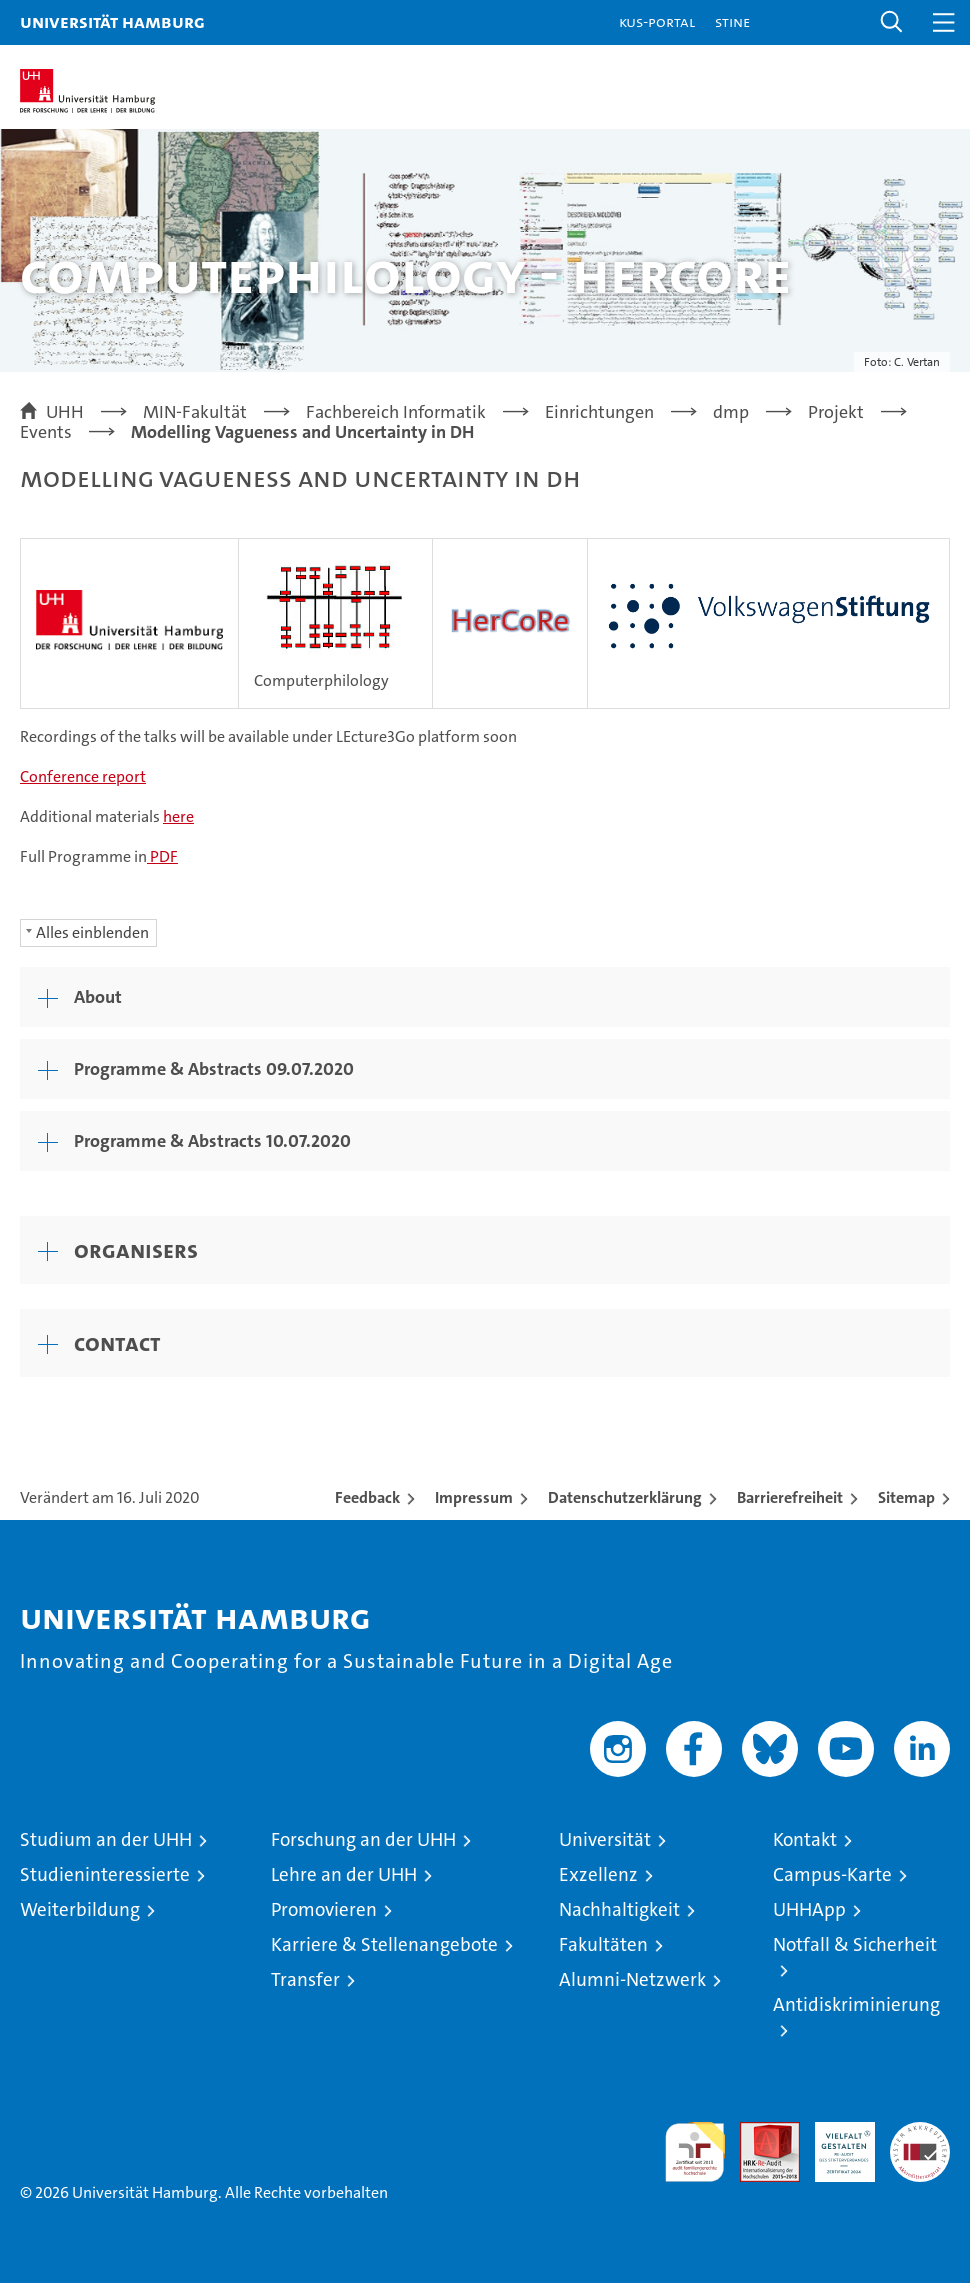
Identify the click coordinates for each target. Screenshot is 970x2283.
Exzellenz (598, 1874)
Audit (759, 2132)
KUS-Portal (657, 21)
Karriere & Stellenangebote (384, 1944)
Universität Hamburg (112, 21)
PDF (162, 856)
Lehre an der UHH (344, 1874)
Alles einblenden (92, 932)
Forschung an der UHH (363, 1839)
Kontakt (805, 1839)
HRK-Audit (834, 2143)
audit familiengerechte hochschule (695, 2152)
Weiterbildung (80, 1909)
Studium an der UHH (106, 1839)
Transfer (305, 1979)
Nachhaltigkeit (619, 1909)
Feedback (367, 1497)
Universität (605, 1839)
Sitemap (906, 1497)
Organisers (136, 1250)
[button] (892, 22)
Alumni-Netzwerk (632, 1979)
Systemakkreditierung (920, 2132)
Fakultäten (603, 1944)
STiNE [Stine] (732, 21)
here (178, 816)
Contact (117, 1343)
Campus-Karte (832, 1874)
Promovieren (324, 1909)
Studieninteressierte (105, 1874)
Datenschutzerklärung (625, 1497)
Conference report (83, 776)
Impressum (474, 1497)
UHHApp (809, 1909)
